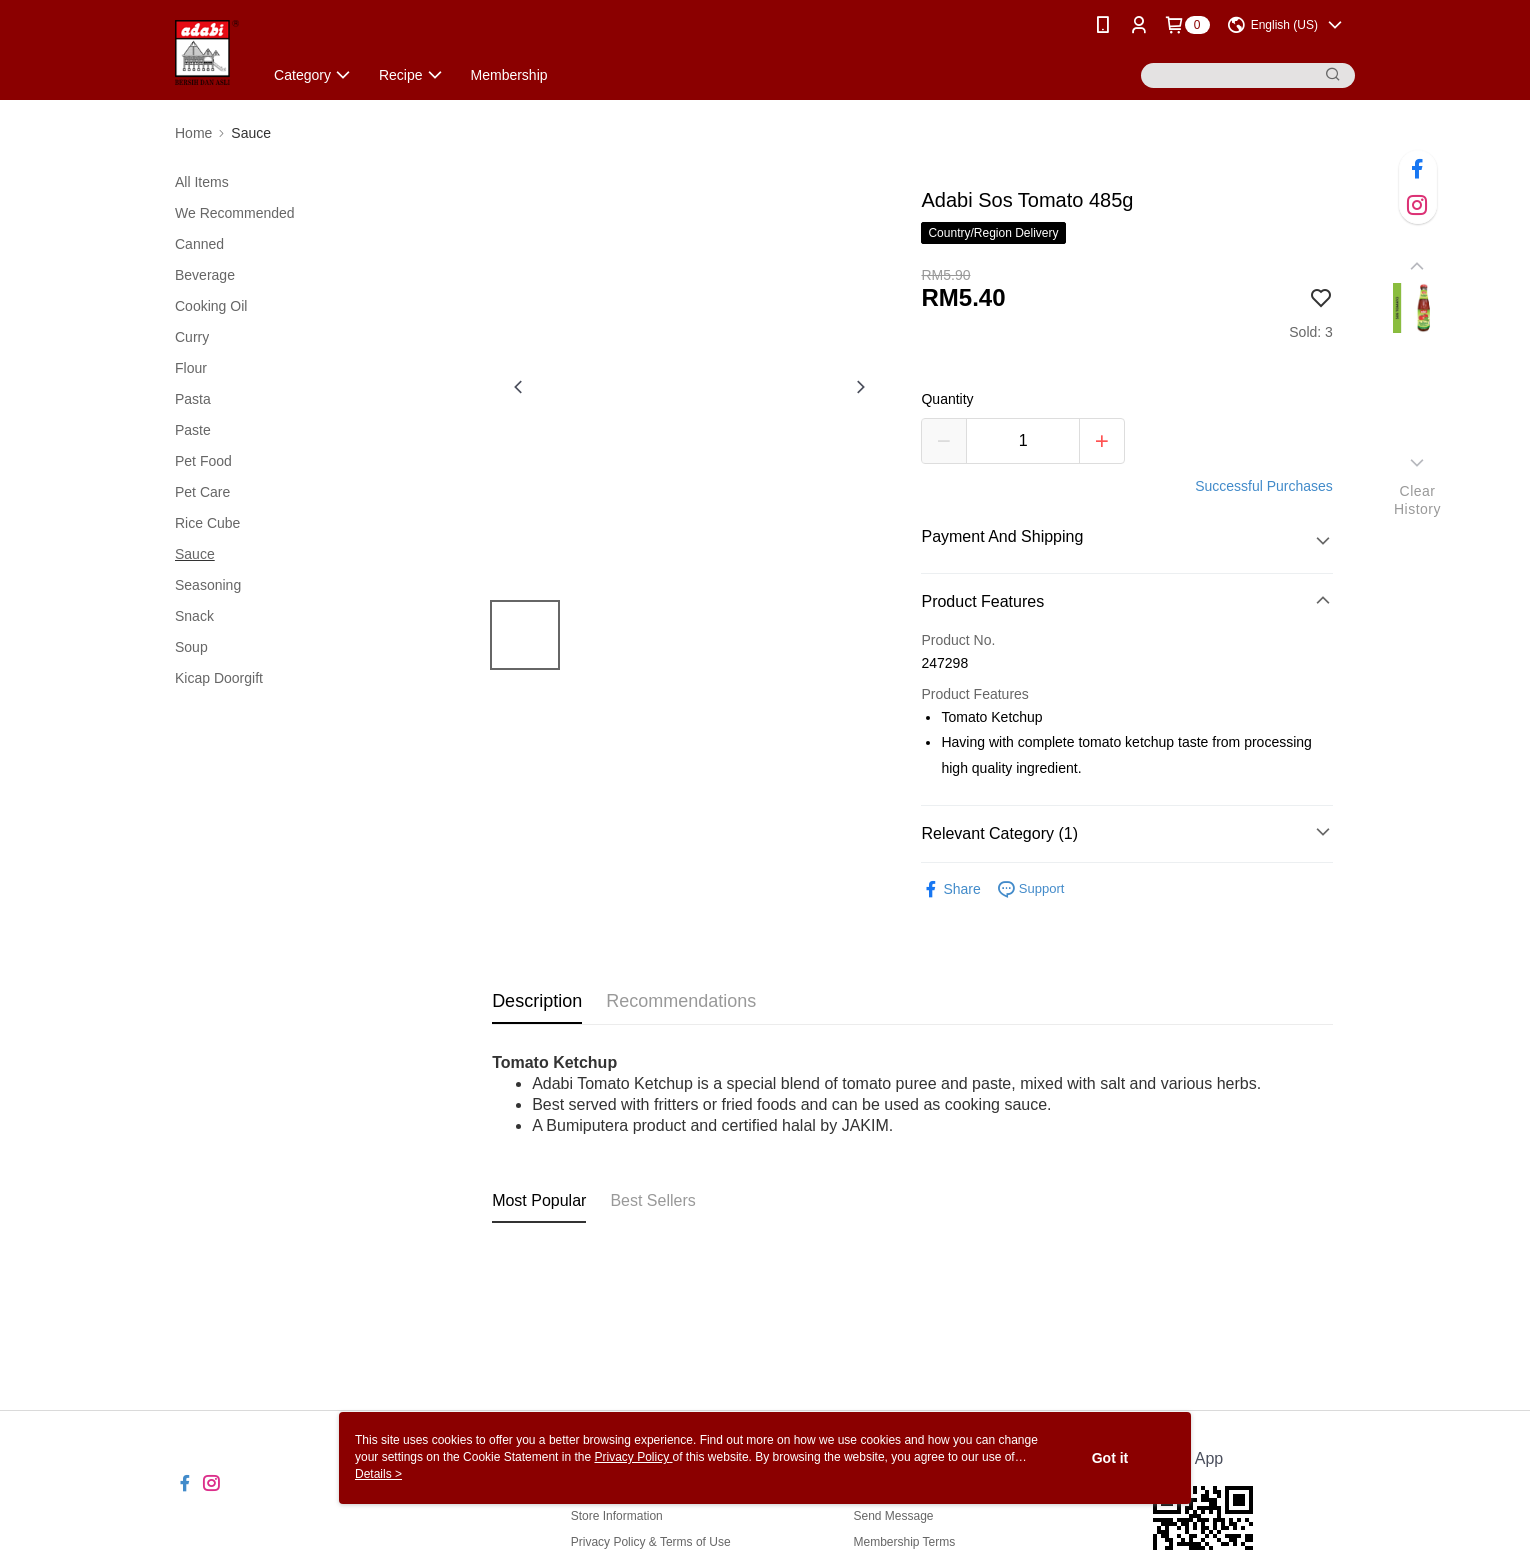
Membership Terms (904, 1542)
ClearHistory (1417, 500)
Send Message (893, 1516)
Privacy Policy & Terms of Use (651, 1542)
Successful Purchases (1264, 486)
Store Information (617, 1516)
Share (950, 889)
